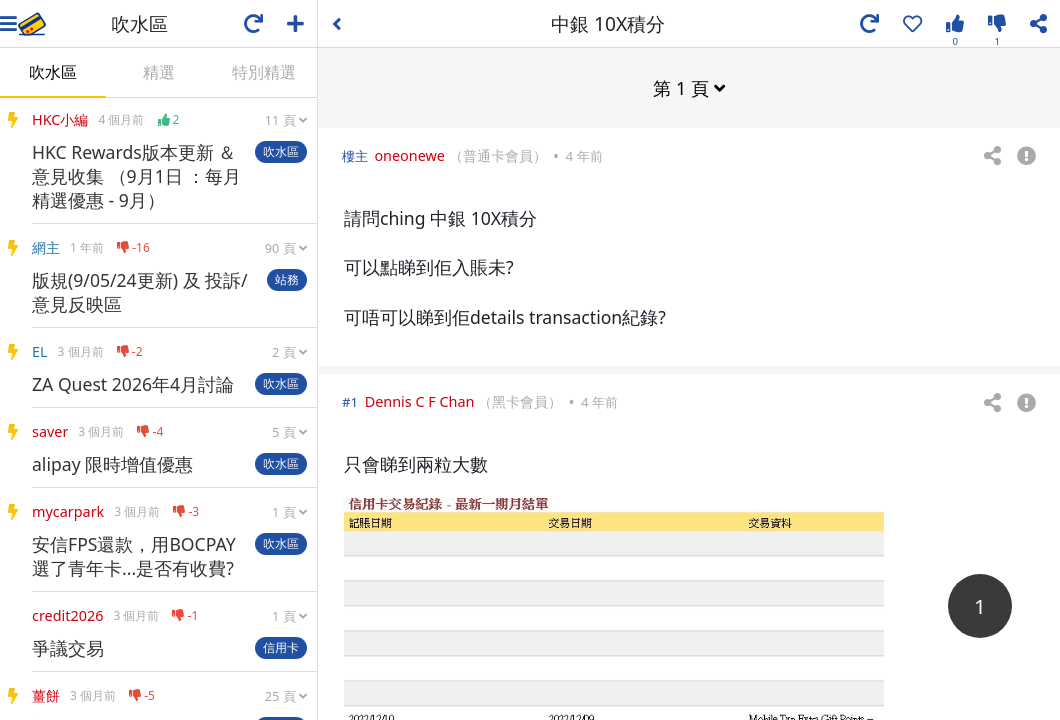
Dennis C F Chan (420, 400)
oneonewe (409, 154)
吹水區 (53, 72)
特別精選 (264, 72)
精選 (159, 72)
